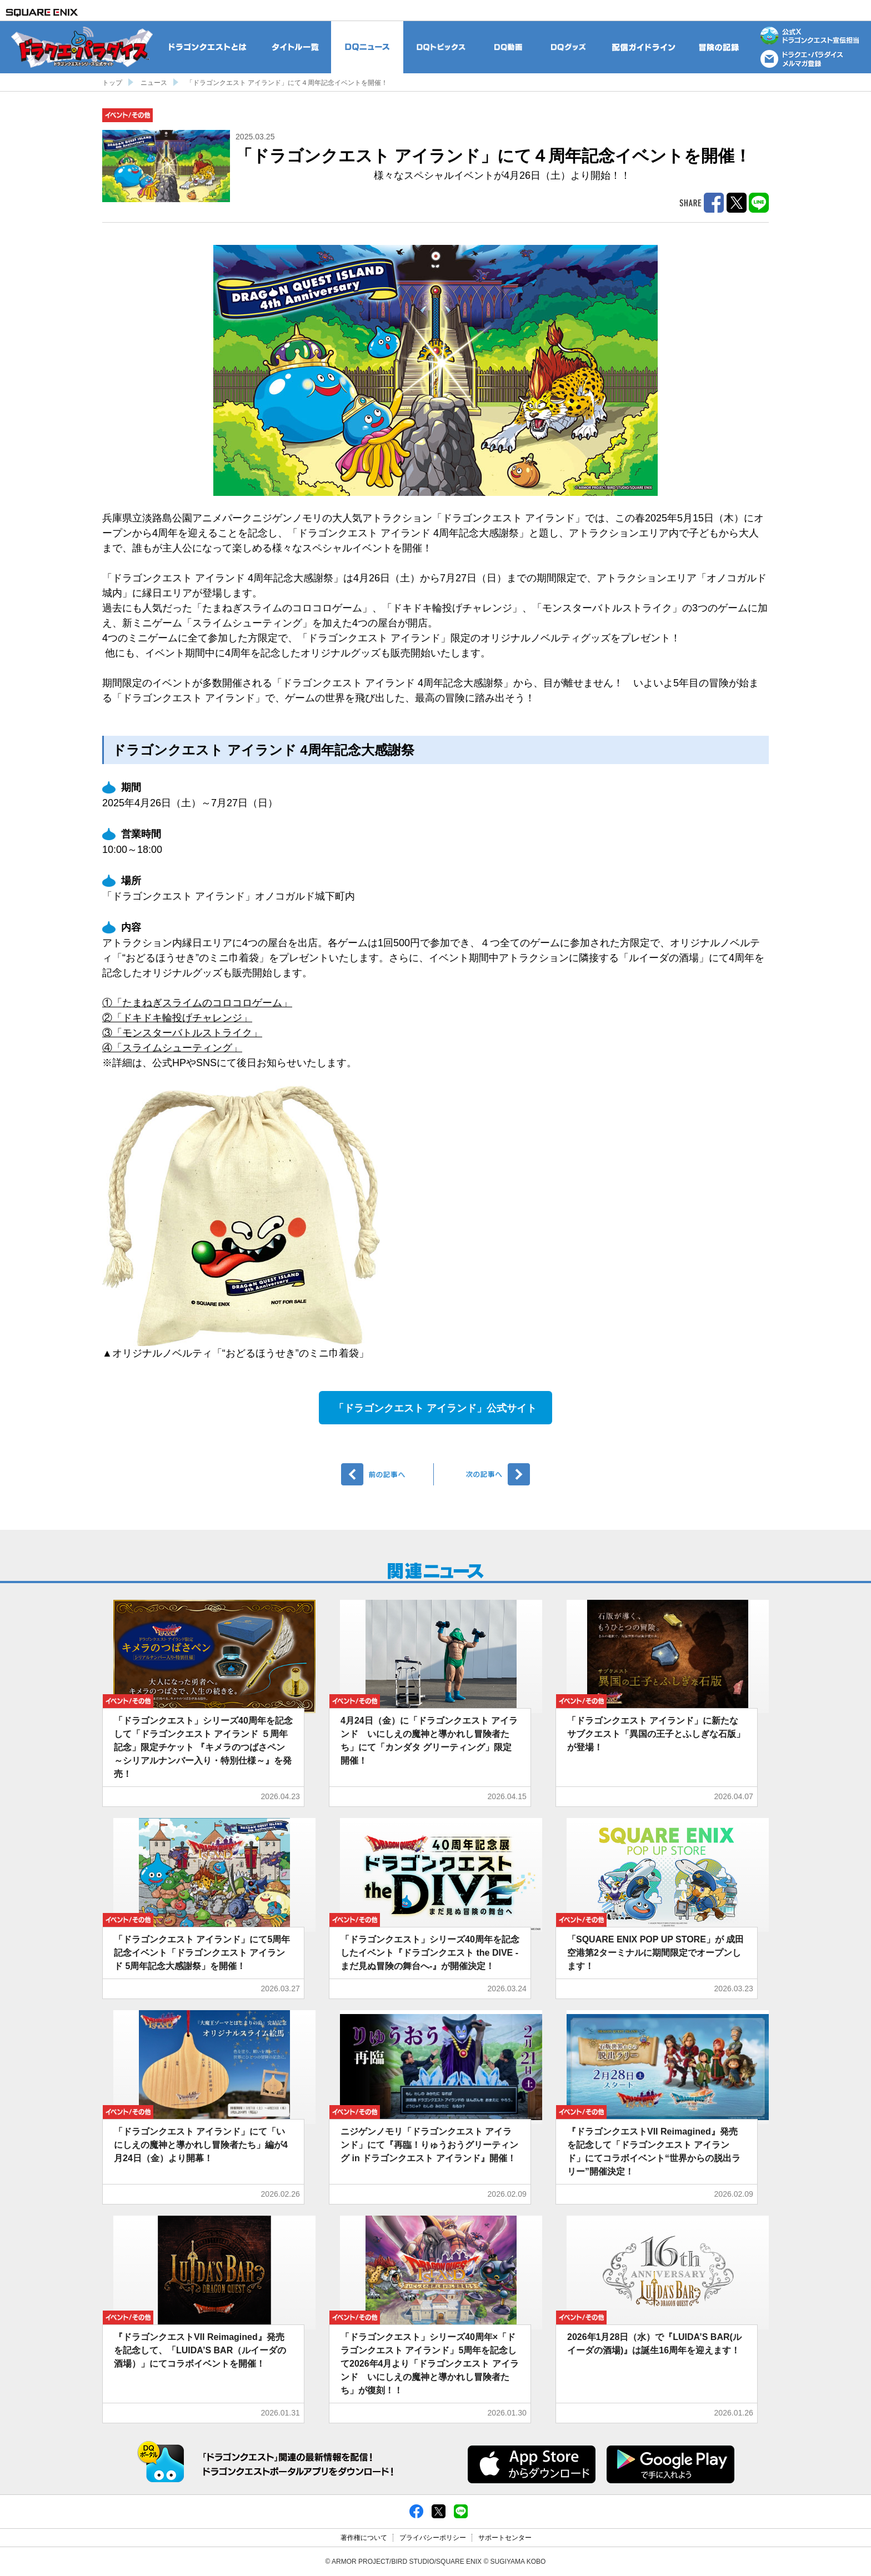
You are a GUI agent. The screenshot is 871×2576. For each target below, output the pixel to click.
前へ (387, 1474)
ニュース (154, 83)
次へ (483, 1474)
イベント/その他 (127, 115)
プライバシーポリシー (432, 2538)
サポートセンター (505, 2538)
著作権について (364, 2538)
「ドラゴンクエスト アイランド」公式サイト (435, 1408)
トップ (112, 83)
